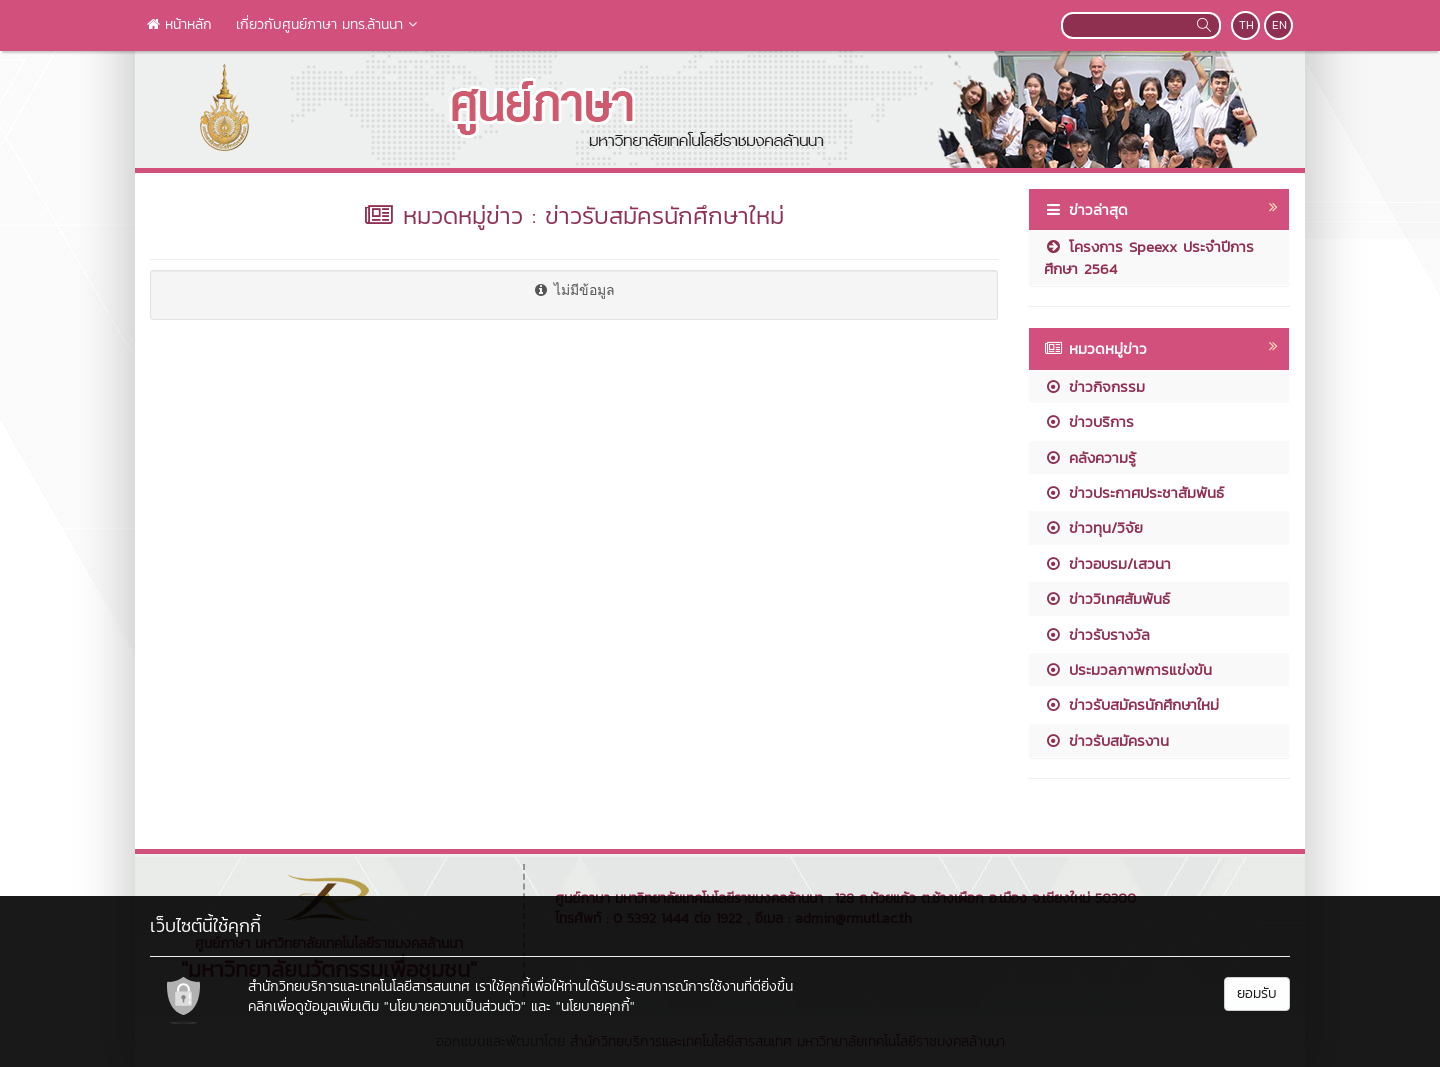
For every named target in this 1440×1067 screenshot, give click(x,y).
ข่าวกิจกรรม (1094, 386)
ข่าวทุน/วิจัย (1093, 527)
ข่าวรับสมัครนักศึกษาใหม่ (1131, 704)
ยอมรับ (1257, 993)
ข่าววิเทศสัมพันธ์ (1107, 598)
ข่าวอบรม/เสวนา (1107, 563)
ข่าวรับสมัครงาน (1106, 740)
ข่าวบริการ (1089, 421)
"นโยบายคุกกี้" (595, 1006)
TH (1246, 25)
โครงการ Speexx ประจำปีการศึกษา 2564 (1149, 257)
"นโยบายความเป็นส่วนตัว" (455, 1006)
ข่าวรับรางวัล (1097, 634)
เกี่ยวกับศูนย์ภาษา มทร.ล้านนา (328, 24)
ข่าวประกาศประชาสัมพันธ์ (1134, 492)
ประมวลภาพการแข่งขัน (1128, 669)
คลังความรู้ (1090, 457)
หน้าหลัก (179, 24)
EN (1279, 25)
